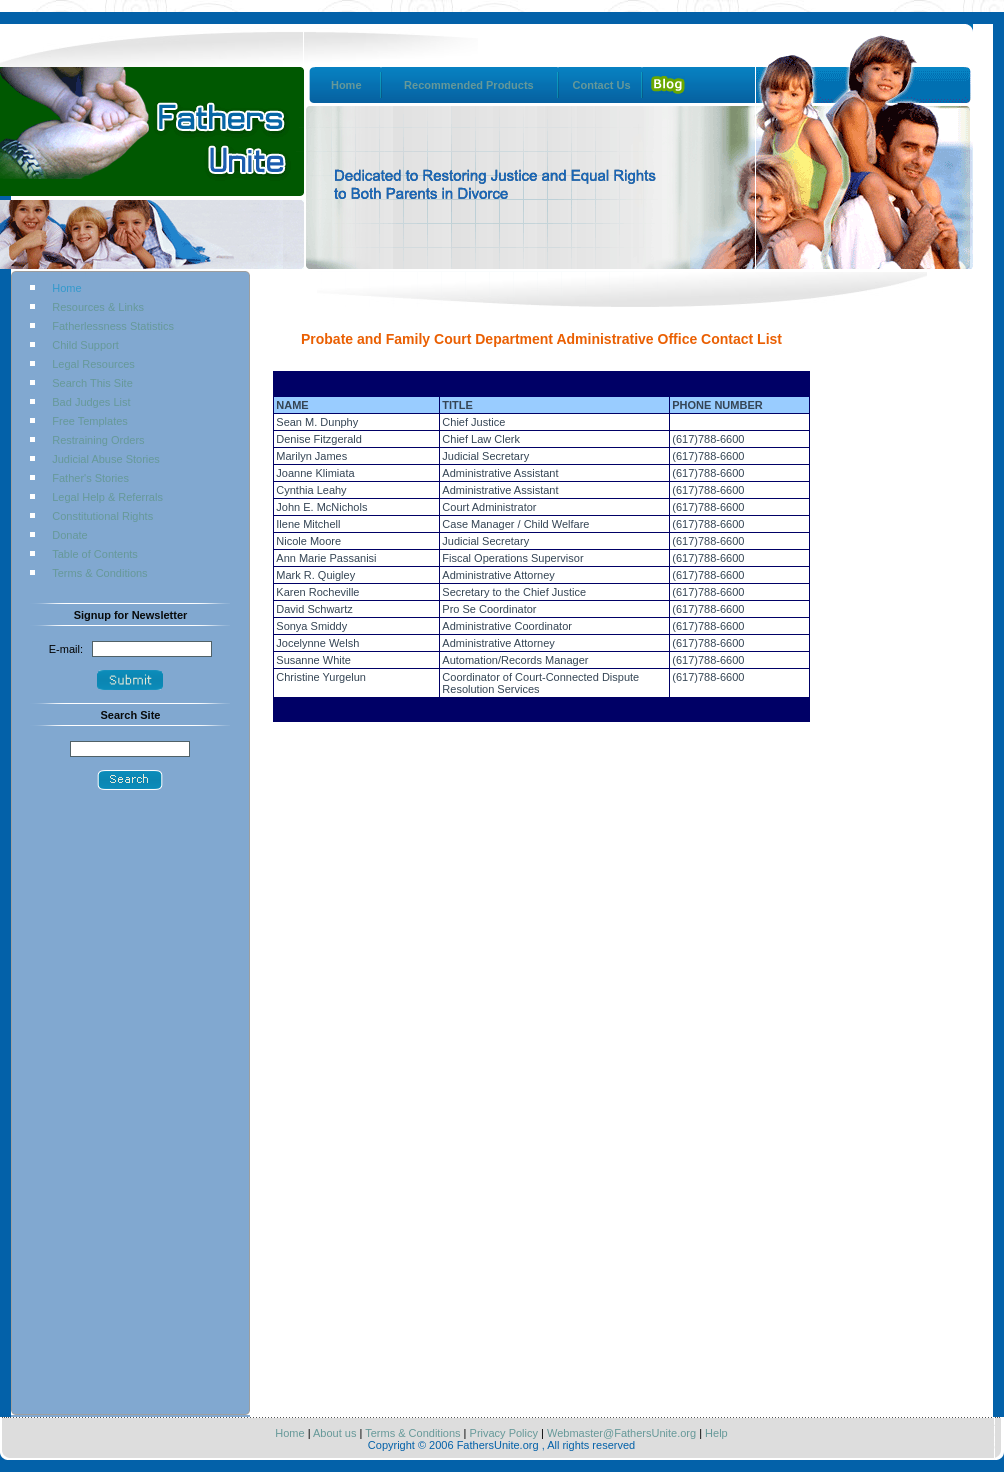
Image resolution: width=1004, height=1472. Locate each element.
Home (346, 85)
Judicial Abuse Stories (106, 459)
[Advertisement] (130, 1109)
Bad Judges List (91, 402)
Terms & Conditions (99, 573)
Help (716, 1433)
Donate (69, 535)
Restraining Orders (98, 440)
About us (334, 1433)
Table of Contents (95, 554)
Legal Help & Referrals (107, 497)
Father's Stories (90, 478)
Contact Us (602, 85)
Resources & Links (98, 307)
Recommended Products (469, 85)
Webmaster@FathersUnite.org (620, 1433)
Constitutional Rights (102, 516)
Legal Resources (93, 364)
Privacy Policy (502, 1433)
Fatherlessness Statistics (113, 326)
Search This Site (92, 383)
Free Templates (90, 421)
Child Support (85, 345)
